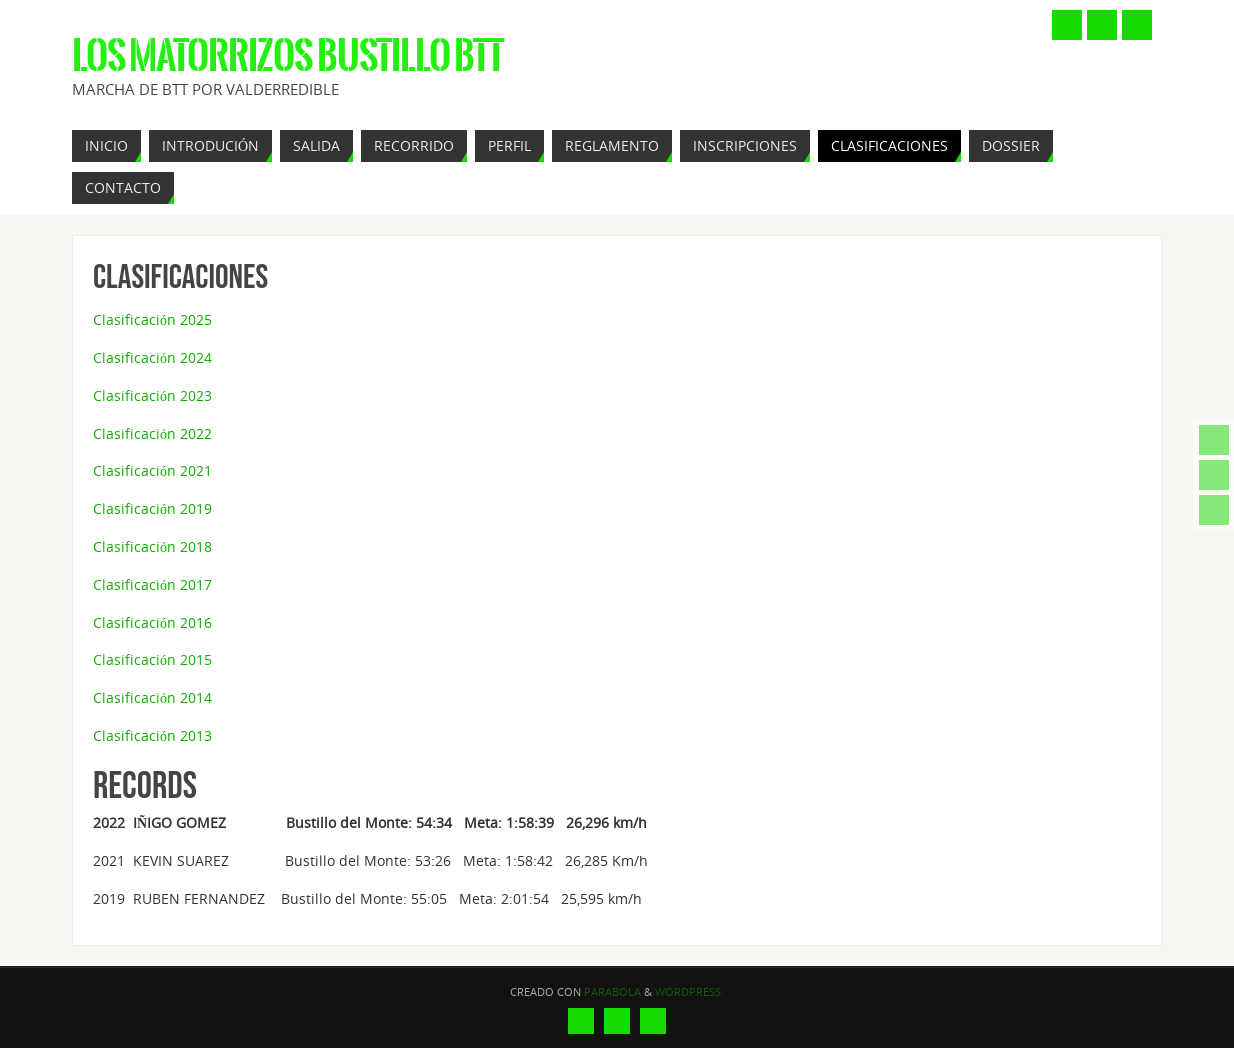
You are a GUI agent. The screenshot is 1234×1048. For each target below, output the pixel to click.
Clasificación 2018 (152, 546)
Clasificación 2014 (152, 697)
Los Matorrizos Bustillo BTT (287, 56)
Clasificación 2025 (152, 319)
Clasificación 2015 (152, 659)
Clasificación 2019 (152, 508)
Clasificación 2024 (152, 357)
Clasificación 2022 (152, 433)
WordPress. (689, 991)
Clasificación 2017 (152, 584)
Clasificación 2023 (152, 395)
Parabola (612, 991)
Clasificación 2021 (152, 470)
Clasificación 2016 (152, 622)
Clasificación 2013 (152, 735)
